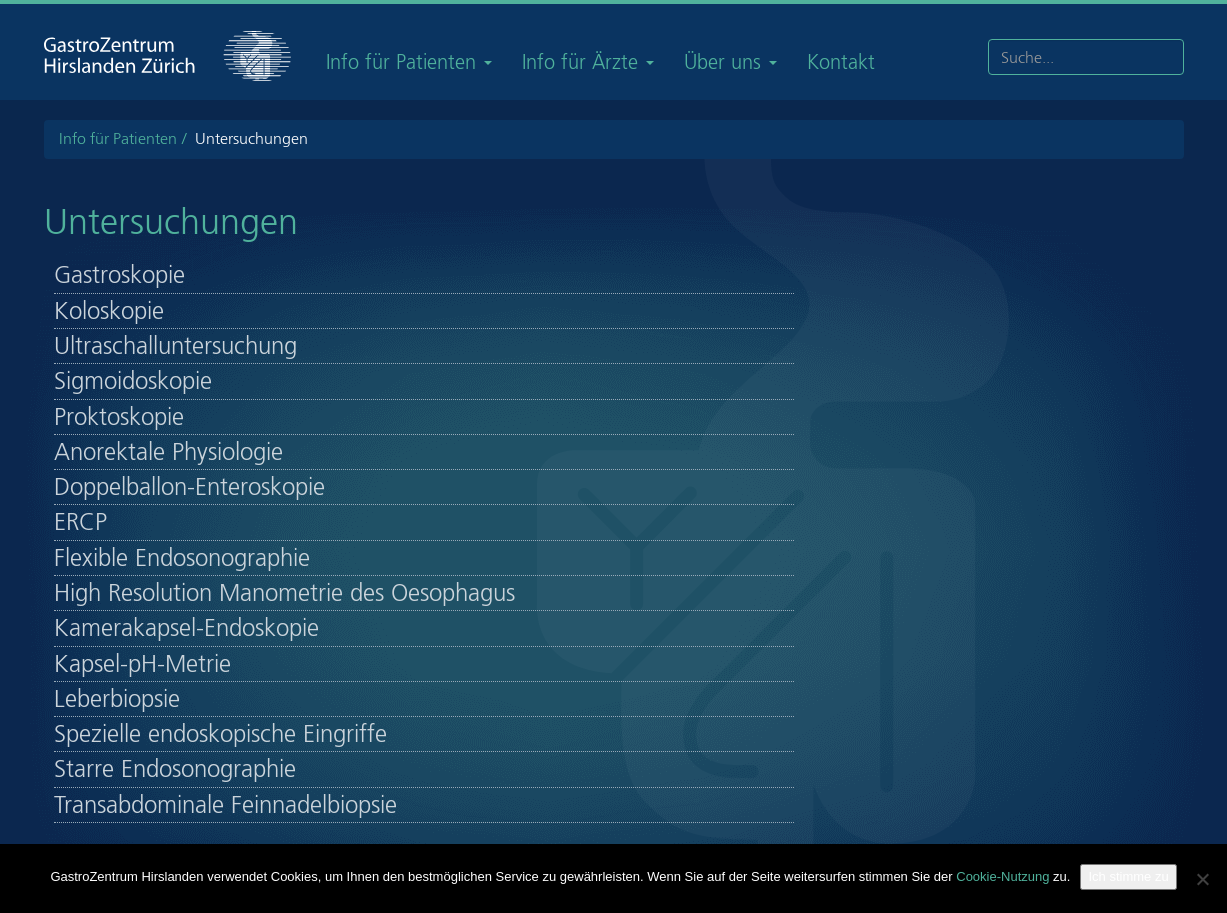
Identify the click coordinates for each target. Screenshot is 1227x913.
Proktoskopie (119, 417)
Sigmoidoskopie (133, 381)
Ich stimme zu (1128, 876)
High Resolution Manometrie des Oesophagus (284, 593)
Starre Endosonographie (175, 769)
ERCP (80, 522)
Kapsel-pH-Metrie (142, 664)
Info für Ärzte (588, 62)
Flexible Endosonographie (182, 558)
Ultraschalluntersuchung (175, 346)
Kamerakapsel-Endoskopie (186, 628)
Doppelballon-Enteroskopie (189, 487)
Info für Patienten (409, 62)
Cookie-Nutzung (1002, 876)
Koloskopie (109, 311)
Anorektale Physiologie (168, 452)
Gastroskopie (119, 275)
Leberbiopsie (117, 699)
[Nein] (1202, 879)
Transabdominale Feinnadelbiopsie (225, 805)
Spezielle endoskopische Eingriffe (220, 734)
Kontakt (841, 62)
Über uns (730, 62)
